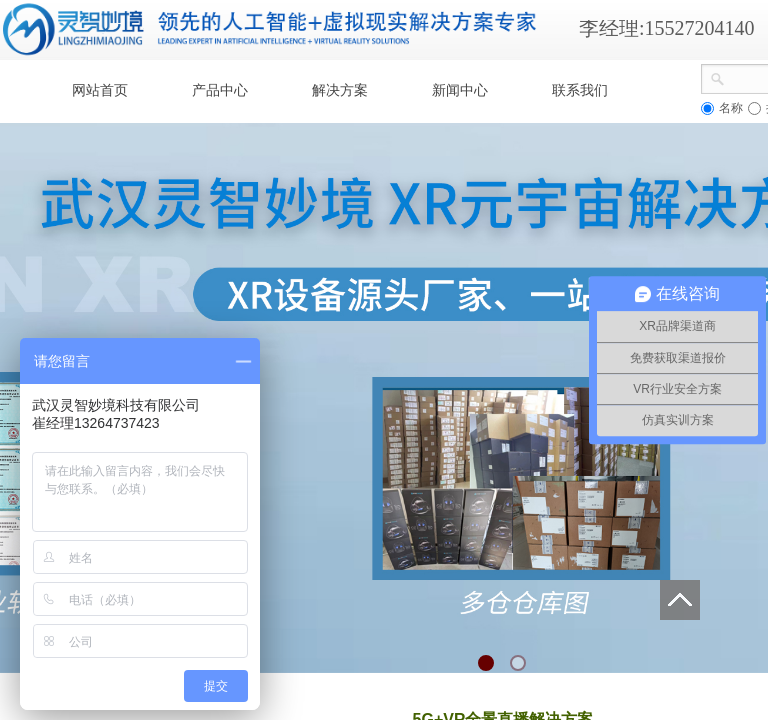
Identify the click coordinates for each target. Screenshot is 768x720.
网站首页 (100, 90)
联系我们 (580, 90)
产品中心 (220, 90)
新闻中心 (460, 90)
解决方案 (340, 90)
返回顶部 (680, 600)
